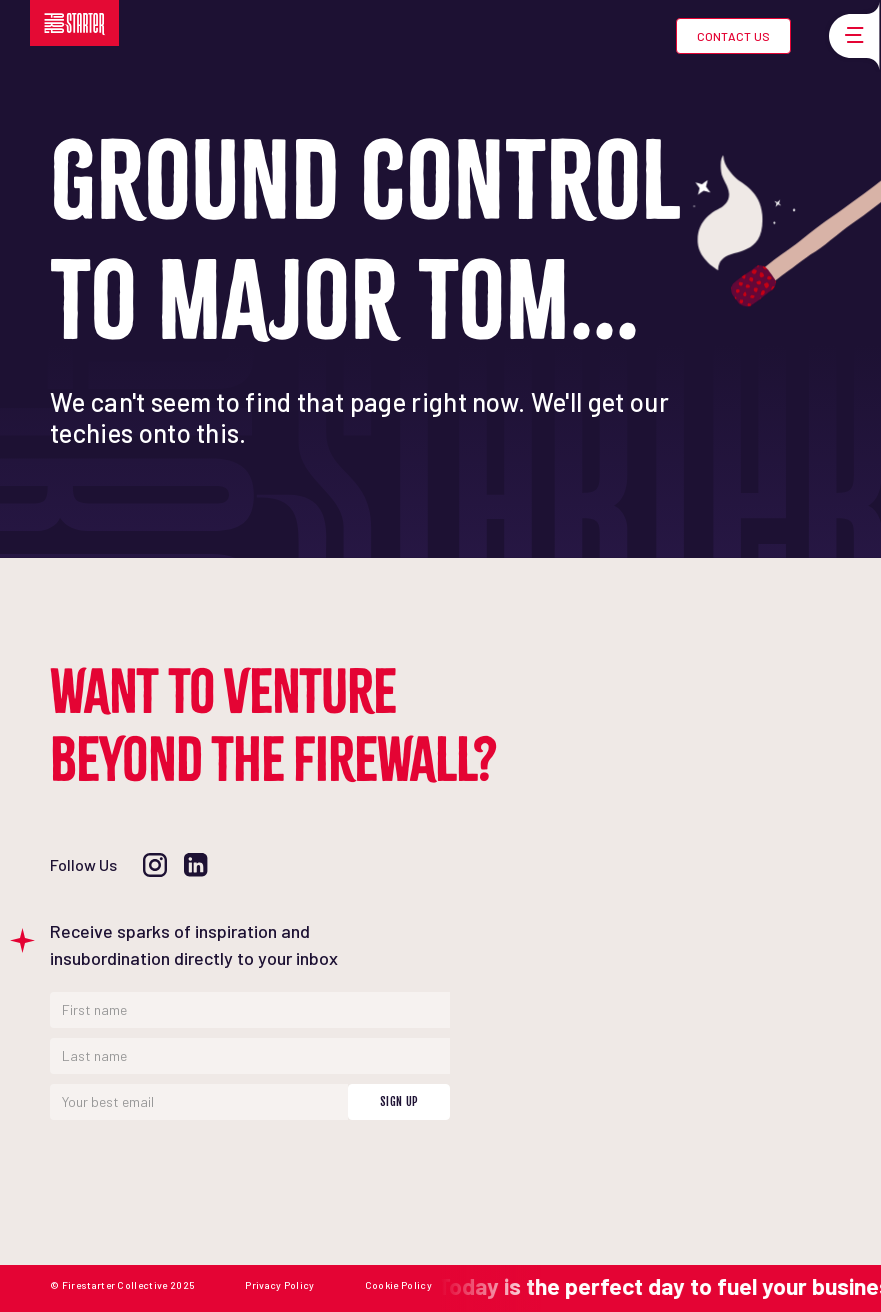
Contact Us (733, 36)
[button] (851, 36)
